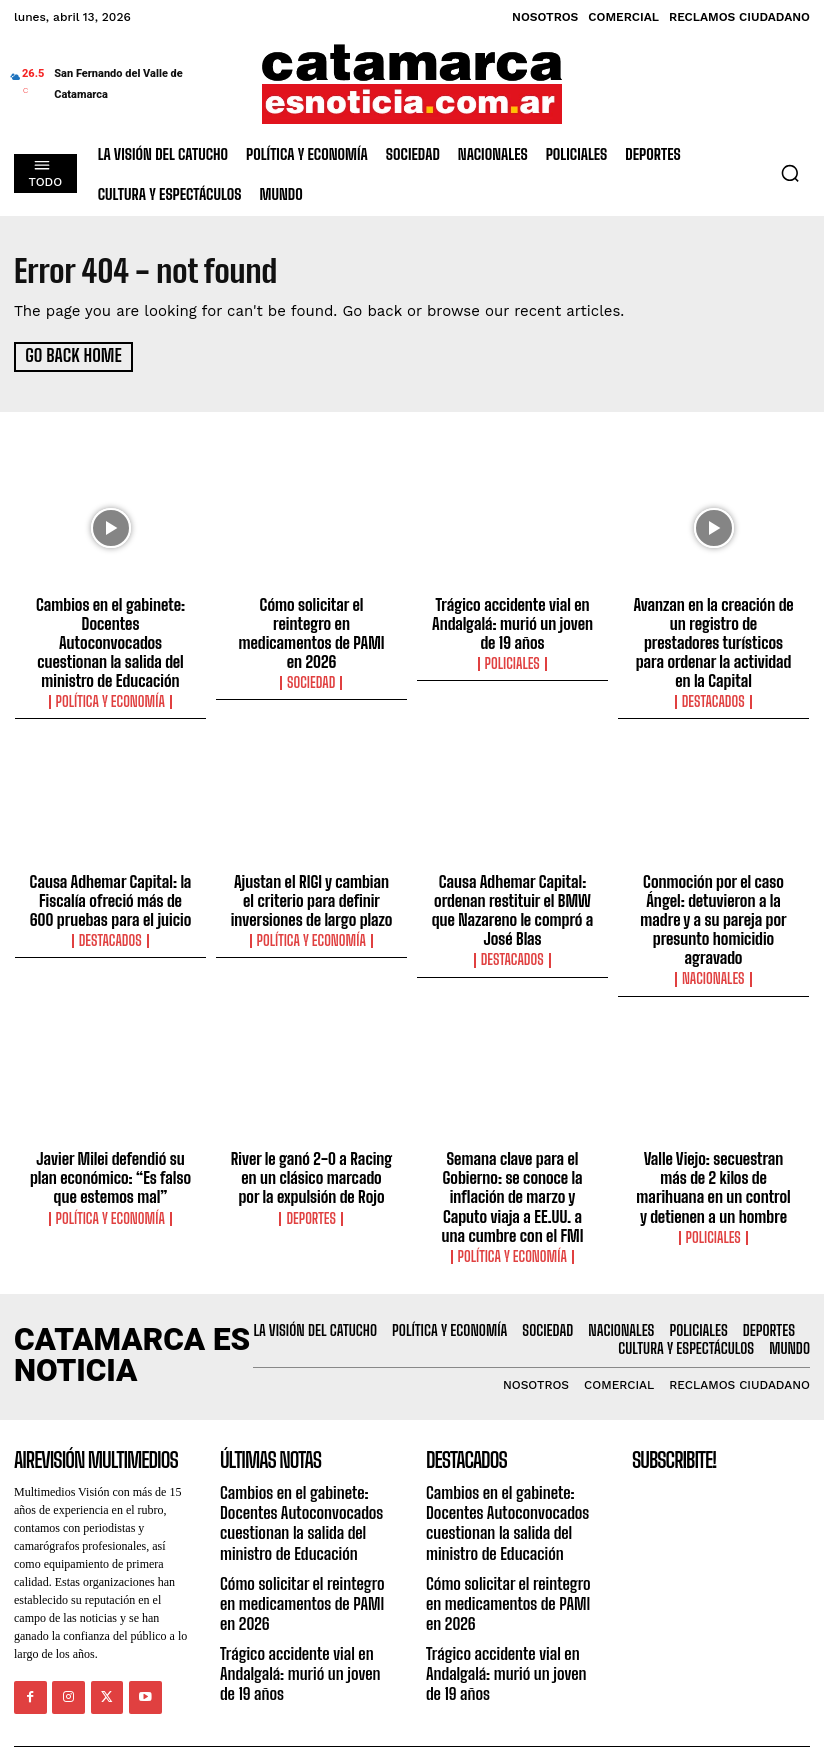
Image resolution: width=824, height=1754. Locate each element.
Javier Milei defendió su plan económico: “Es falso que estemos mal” (110, 1146)
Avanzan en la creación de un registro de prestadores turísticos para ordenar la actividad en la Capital (713, 629)
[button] (790, 173)
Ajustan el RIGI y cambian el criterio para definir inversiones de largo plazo (311, 874)
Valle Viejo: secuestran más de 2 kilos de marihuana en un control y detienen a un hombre (713, 1155)
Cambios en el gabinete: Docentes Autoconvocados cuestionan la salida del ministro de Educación (110, 629)
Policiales (512, 659)
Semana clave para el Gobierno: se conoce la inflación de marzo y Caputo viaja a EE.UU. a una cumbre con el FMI (512, 1164)
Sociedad (312, 659)
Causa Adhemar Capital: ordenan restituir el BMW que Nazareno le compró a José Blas (512, 883)
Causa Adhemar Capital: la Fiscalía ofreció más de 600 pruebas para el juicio (110, 874)
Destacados (713, 677)
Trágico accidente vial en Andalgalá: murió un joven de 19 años (512, 620)
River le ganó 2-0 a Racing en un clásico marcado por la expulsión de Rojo (312, 1146)
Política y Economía (111, 677)
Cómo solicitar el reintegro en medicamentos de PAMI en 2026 (311, 620)
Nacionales (714, 949)
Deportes (311, 1185)
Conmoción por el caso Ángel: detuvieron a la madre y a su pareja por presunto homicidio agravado (713, 892)
